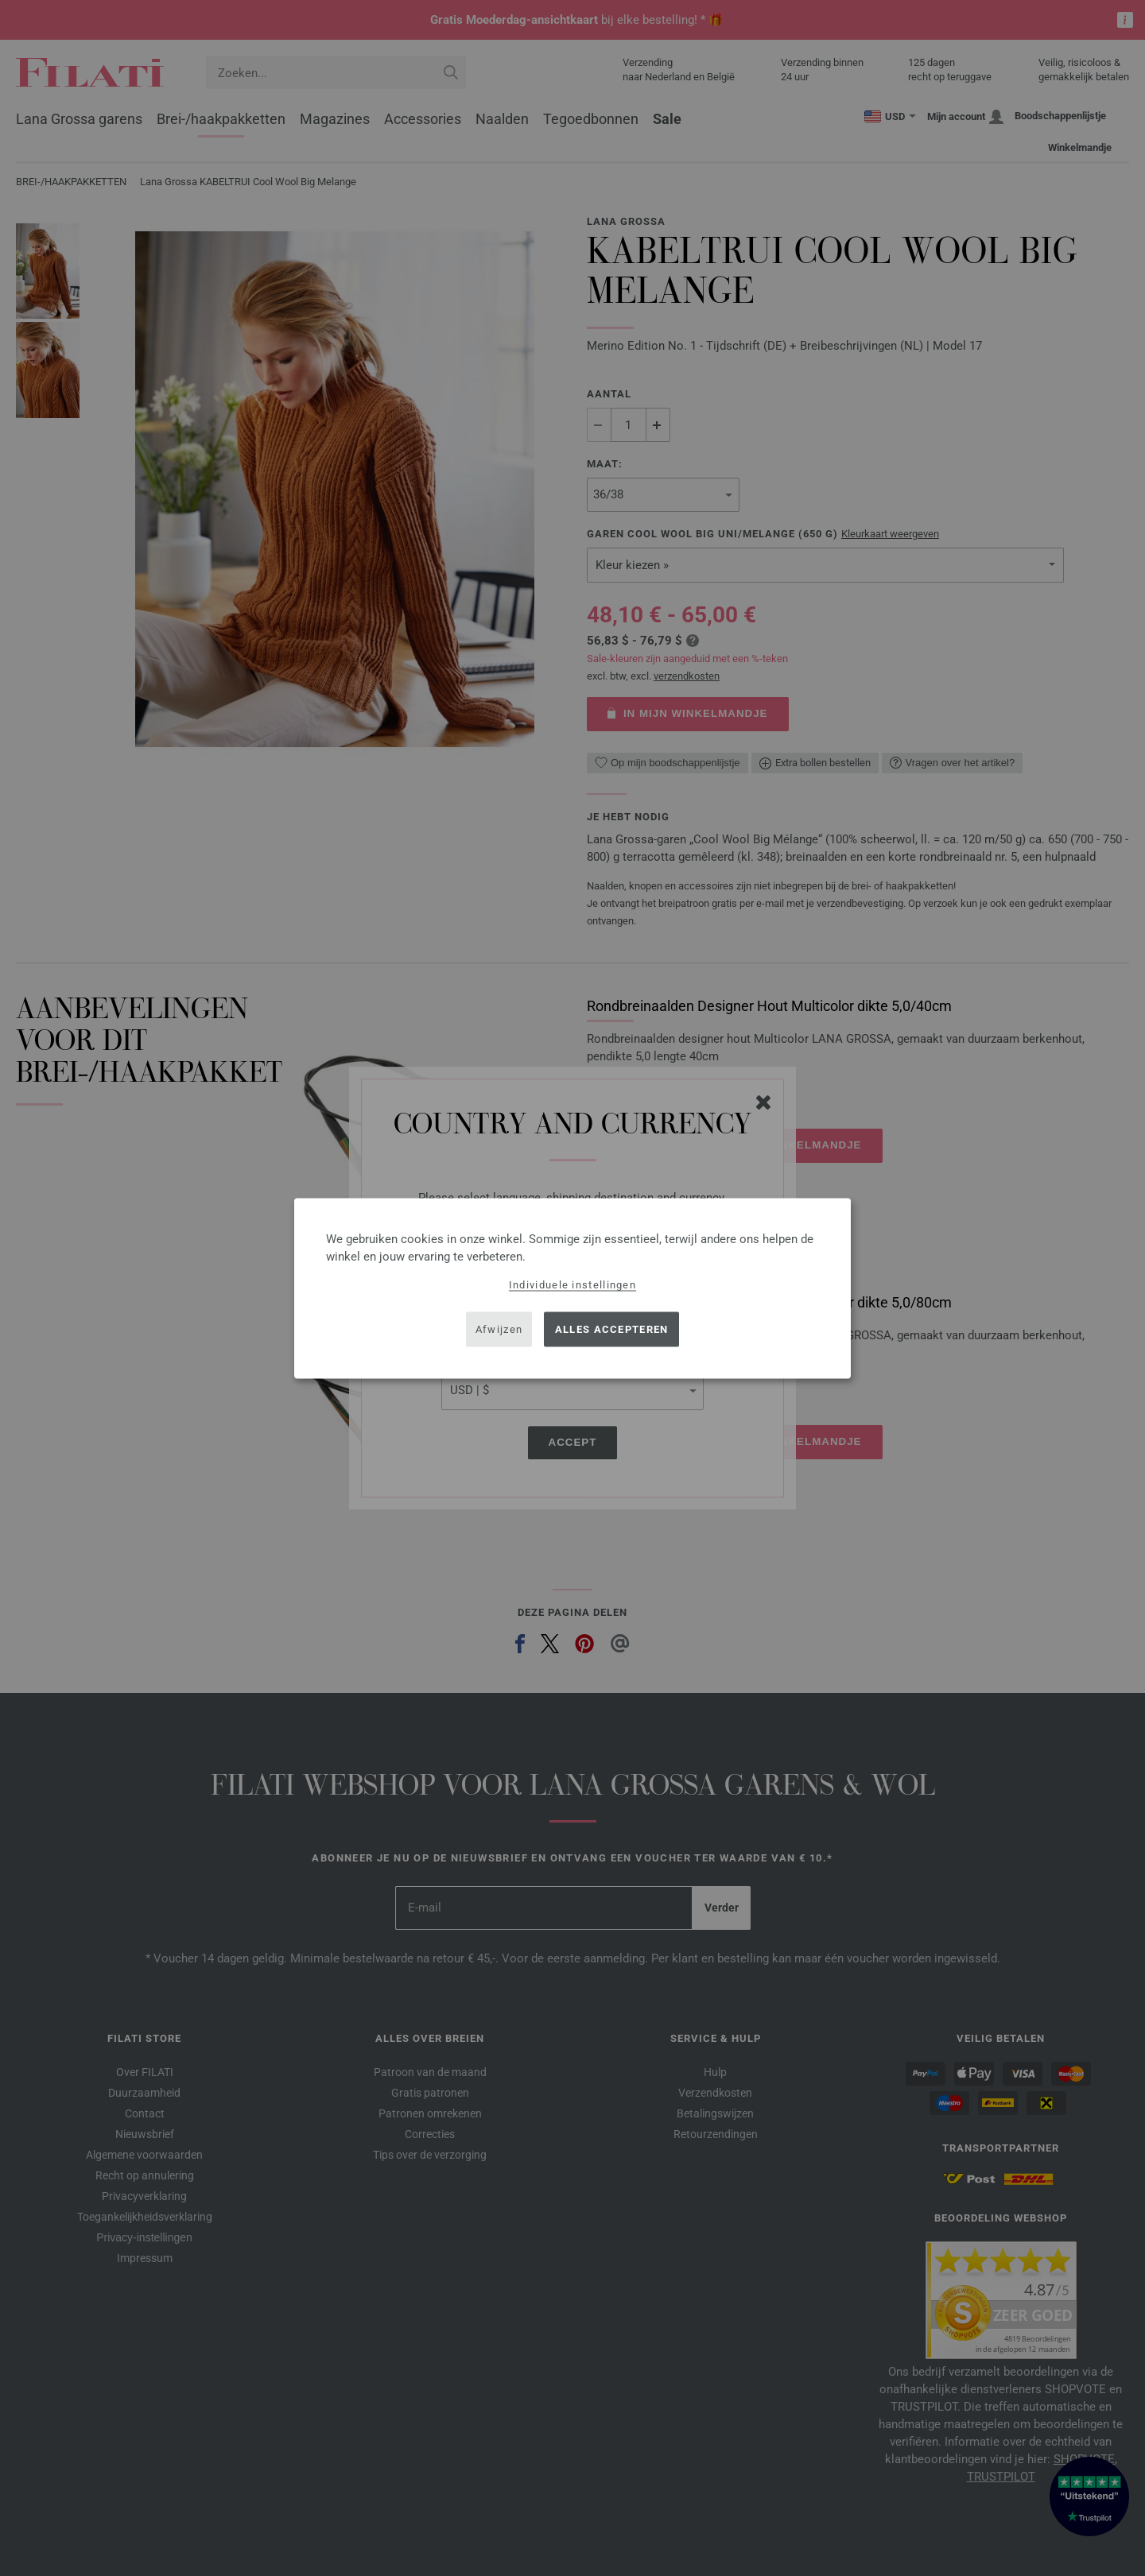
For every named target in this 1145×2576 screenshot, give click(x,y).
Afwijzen (498, 1329)
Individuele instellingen (572, 1284)
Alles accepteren (612, 1329)
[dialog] (572, 1288)
